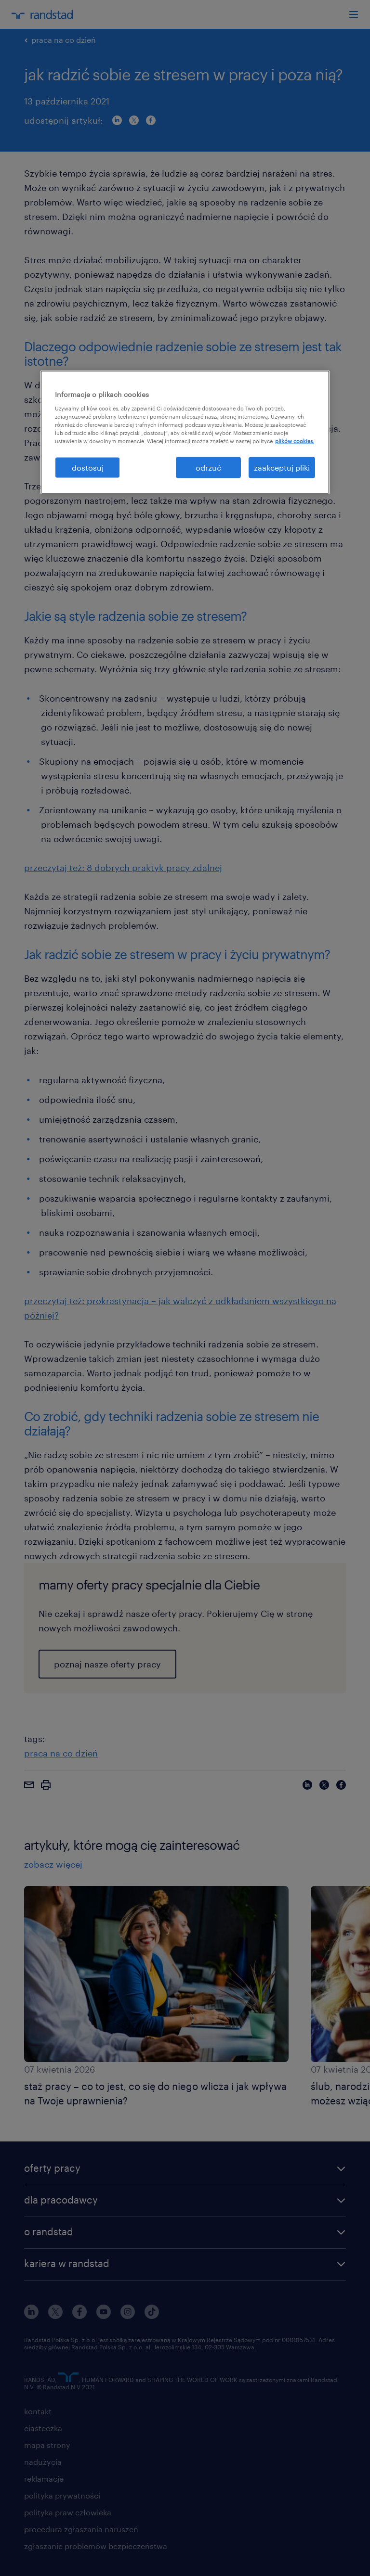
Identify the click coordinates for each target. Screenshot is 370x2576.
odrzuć (208, 467)
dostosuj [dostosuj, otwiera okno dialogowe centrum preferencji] (88, 467)
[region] (185, 432)
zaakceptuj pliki (282, 467)
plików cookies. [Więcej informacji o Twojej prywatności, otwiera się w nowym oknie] (294, 440)
